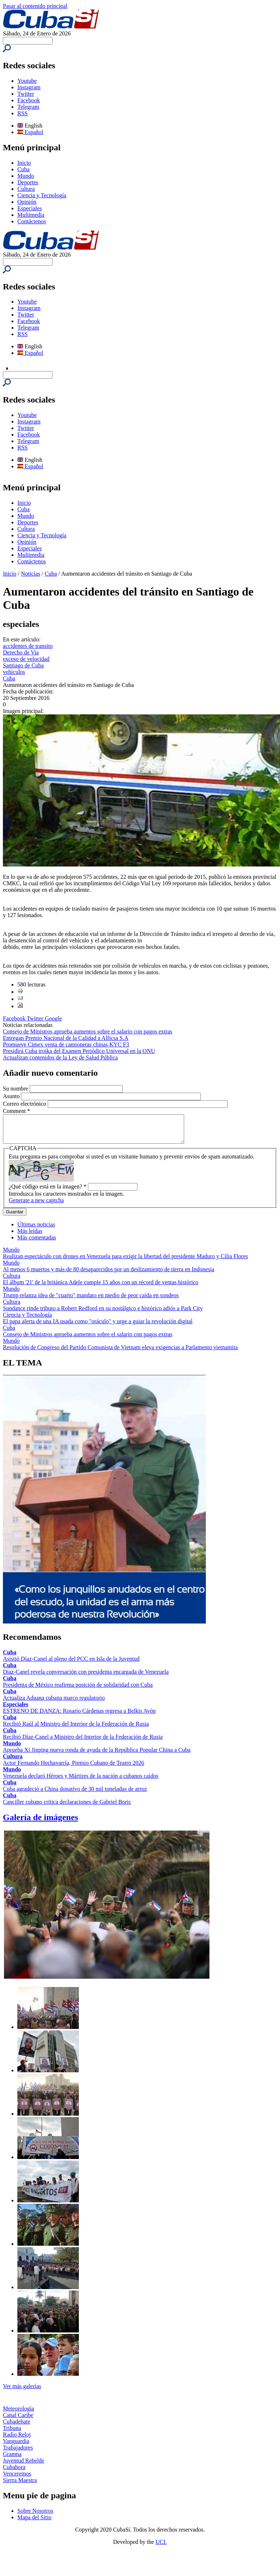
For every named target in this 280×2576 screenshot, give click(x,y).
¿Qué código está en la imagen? (47, 1192)
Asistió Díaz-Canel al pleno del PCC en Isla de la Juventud (71, 1664)
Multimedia (30, 215)
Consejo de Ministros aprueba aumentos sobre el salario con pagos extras (87, 1031)
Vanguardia (16, 2446)
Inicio (24, 163)
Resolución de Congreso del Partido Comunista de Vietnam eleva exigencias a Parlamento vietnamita (120, 1353)
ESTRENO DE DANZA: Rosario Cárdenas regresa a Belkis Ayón (79, 1716)
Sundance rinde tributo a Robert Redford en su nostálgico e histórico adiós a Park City (103, 1314)
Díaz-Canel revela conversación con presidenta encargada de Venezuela (86, 1677)
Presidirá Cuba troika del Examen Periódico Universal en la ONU (79, 1051)
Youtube (27, 81)
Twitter (25, 94)
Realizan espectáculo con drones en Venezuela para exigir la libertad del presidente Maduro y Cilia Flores (125, 1262)
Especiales (29, 208)
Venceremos (17, 2479)
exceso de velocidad (26, 659)
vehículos (14, 672)
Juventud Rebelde (23, 2466)
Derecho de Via (21, 652)
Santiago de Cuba (23, 665)
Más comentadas (36, 1243)
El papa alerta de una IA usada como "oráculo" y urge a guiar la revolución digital (97, 1327)
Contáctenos (31, 221)
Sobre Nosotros (35, 2516)
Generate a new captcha (36, 1206)
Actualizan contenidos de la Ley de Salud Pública (60, 1057)
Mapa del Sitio (34, 2523)
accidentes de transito (28, 646)
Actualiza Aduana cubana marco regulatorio (54, 1703)
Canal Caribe (18, 2420)
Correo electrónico (25, 1104)
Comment (16, 1111)
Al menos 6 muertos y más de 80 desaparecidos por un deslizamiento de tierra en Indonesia (108, 1275)
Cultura (26, 189)
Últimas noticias (36, 1230)
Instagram (29, 87)
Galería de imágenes (40, 1822)
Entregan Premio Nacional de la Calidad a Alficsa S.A (65, 1038)
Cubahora (14, 2472)
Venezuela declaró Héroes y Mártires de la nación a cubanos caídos (80, 1781)
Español (30, 132)
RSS (22, 113)
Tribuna (12, 2433)
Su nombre (16, 1088)
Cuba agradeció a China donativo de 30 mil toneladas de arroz (75, 1794)
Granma (12, 2459)
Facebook (28, 100)
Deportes (27, 182)
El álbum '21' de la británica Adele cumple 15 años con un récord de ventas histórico (100, 1288)
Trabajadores (18, 2453)
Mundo (25, 176)
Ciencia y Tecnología (41, 195)
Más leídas (29, 1236)
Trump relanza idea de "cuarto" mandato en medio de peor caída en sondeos (91, 1301)
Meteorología (18, 2414)
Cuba (23, 169)
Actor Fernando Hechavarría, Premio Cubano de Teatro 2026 (73, 1768)
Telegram (28, 107)
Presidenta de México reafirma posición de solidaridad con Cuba (78, 1690)
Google (53, 1018)
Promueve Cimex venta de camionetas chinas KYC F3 (66, 1044)
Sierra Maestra (20, 2485)
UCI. (161, 2547)
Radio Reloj (17, 2440)
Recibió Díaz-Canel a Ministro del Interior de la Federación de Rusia (83, 1742)
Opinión (26, 202)
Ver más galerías (22, 2391)
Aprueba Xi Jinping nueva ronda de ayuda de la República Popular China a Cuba (97, 1755)
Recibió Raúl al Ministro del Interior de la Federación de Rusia (76, 1729)
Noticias (30, 574)
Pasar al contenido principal (35, 6)
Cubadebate (16, 2427)
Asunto (12, 1096)
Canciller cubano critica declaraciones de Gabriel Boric (67, 1807)
